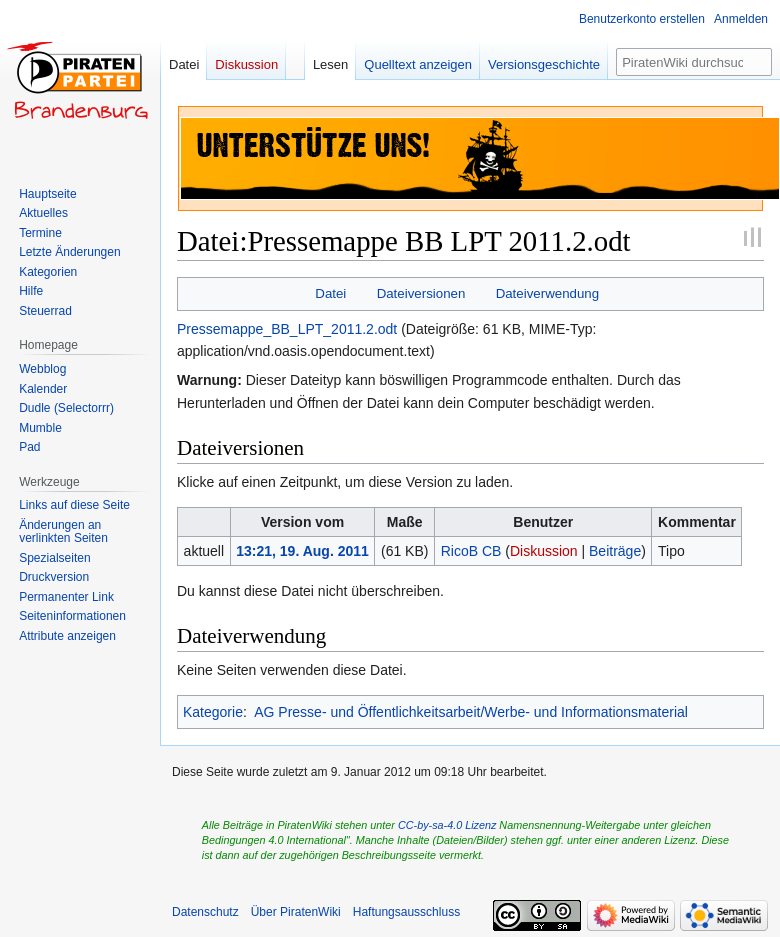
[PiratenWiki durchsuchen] (694, 62)
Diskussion (544, 551)
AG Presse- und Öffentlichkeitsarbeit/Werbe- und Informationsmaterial (471, 712)
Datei (330, 293)
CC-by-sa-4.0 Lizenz (447, 825)
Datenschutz (205, 912)
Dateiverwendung (548, 293)
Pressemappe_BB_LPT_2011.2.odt (287, 329)
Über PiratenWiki (296, 912)
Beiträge (615, 551)
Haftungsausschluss (406, 912)
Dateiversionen (421, 293)
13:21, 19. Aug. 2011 (302, 551)
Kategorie (213, 712)
